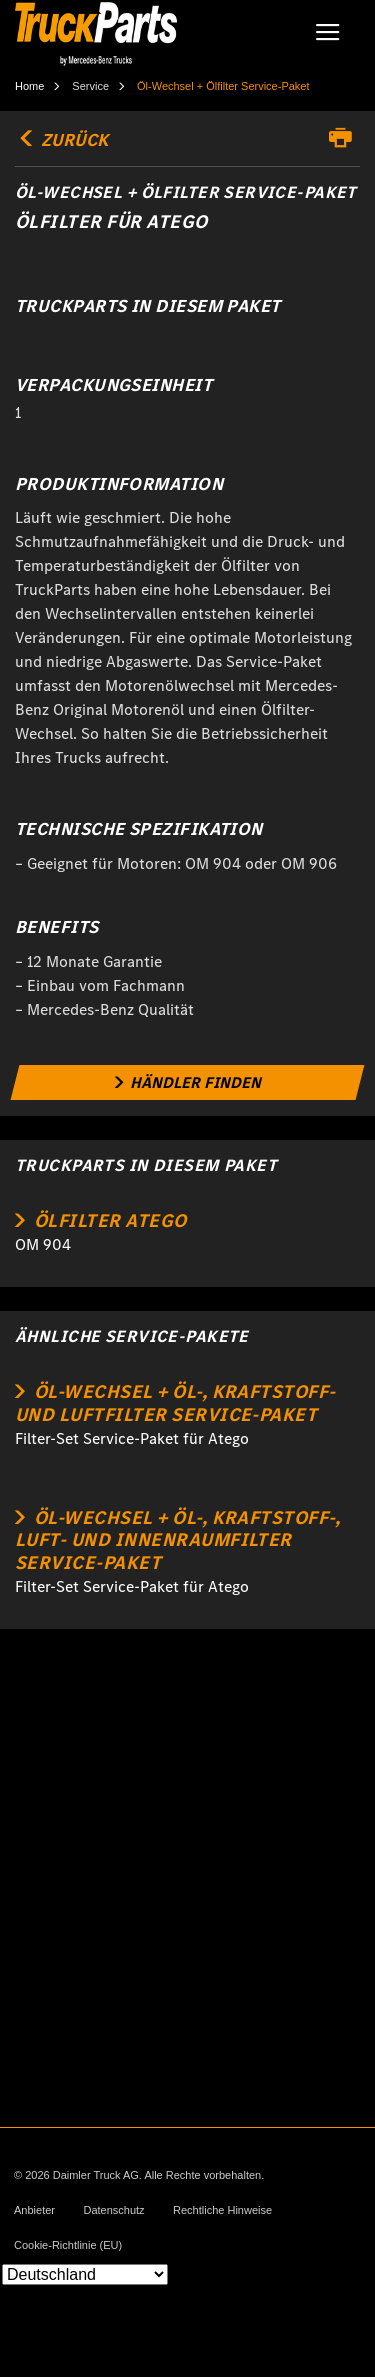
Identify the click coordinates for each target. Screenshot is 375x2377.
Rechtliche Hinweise (222, 2210)
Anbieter (34, 2210)
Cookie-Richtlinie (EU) (68, 2245)
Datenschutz (113, 2210)
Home (29, 86)
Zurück (61, 140)
